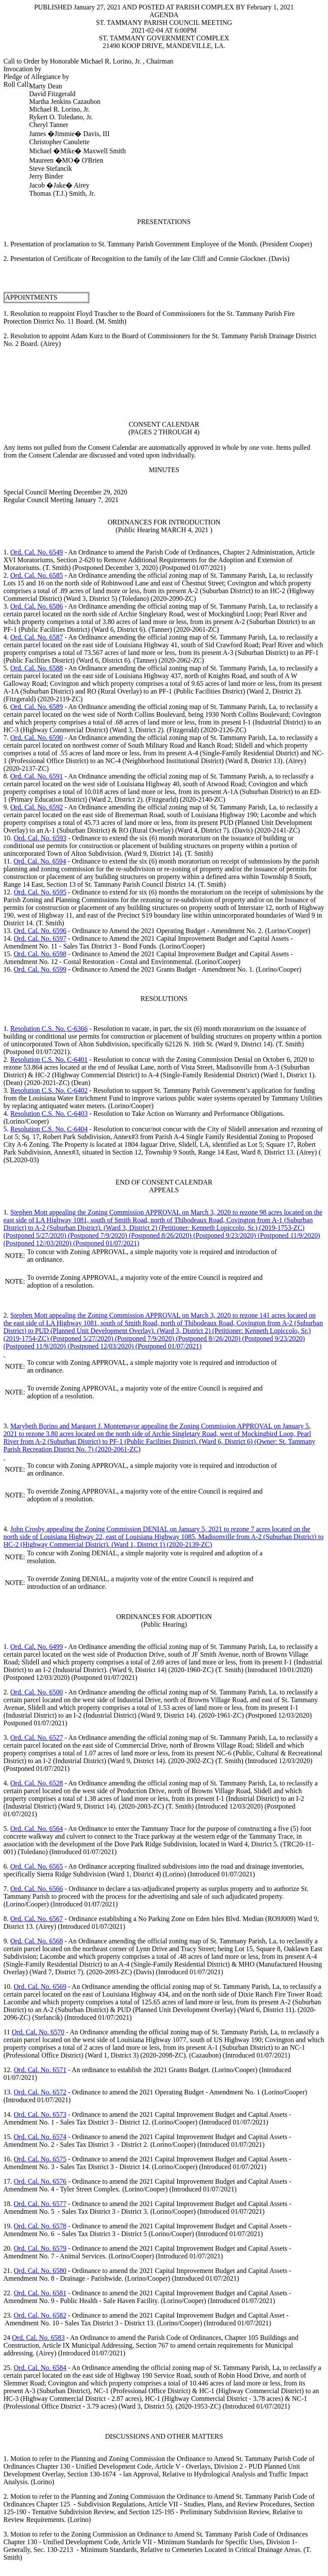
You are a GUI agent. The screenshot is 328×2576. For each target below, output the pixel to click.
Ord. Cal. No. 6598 (40, 954)
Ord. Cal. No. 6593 (40, 838)
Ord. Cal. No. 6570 (38, 2032)
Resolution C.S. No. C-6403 (48, 1113)
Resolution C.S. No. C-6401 (48, 1059)
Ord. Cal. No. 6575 (40, 2159)
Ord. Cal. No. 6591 (36, 776)
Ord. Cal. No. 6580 (40, 2270)
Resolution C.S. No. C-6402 (48, 1090)
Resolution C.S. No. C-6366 (48, 1028)
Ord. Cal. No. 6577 (40, 2203)
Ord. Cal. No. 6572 (40, 2092)
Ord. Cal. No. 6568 (36, 1941)
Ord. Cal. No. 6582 (40, 2315)
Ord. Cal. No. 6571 (40, 2069)
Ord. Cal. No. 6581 (40, 2293)
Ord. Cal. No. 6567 (36, 1918)
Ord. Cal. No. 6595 (40, 892)
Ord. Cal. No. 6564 (36, 1828)
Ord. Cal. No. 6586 (36, 606)
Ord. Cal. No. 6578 (40, 2226)
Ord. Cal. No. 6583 (38, 2337)
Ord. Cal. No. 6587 (36, 637)
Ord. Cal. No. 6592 (36, 807)
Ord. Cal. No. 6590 (36, 737)
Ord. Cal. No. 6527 (36, 1737)
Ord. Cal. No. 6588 (36, 668)
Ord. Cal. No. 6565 (36, 1866)
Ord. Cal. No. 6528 (36, 1783)
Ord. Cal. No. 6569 (40, 1986)
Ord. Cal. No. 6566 (36, 1888)
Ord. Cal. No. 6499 (36, 1646)
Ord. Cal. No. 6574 (40, 2136)
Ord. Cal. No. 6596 (40, 930)
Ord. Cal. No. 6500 (36, 1692)
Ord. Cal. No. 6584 (40, 2367)
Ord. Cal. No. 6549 (36, 552)
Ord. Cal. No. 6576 (40, 2181)
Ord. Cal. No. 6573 (40, 2114)
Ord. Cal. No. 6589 (36, 706)
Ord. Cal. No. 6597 (40, 938)
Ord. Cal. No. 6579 (40, 2248)
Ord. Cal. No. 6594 (39, 861)
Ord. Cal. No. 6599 (40, 969)
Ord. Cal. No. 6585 (36, 575)
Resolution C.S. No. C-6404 (48, 1129)
